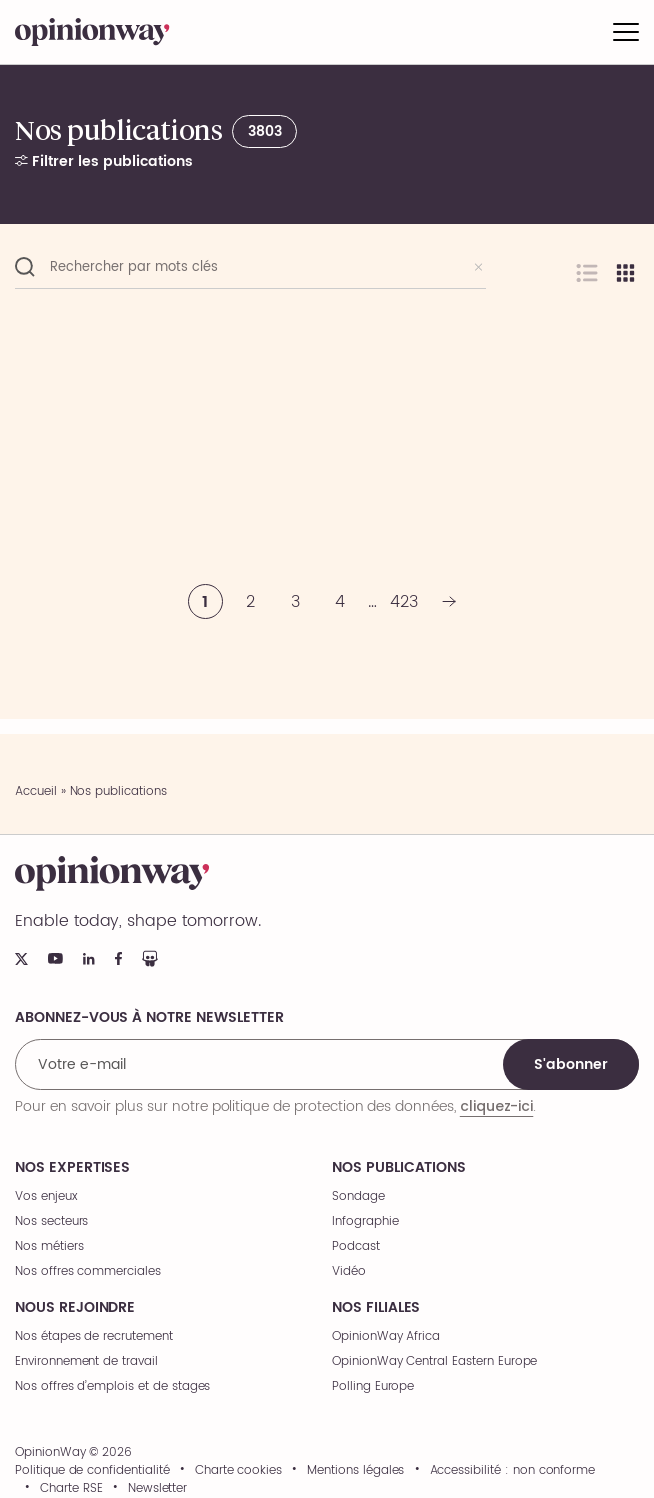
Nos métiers (49, 1246)
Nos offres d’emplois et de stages (112, 1386)
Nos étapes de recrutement (94, 1336)
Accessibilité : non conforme (513, 1471)
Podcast (356, 1246)
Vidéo (349, 1271)
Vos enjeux (46, 1196)
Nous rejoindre (75, 1308)
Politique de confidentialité (92, 1471)
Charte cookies (238, 1471)
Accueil (36, 791)
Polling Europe (373, 1386)
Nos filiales (376, 1308)
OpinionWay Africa (386, 1336)
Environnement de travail (86, 1361)
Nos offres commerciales (88, 1271)
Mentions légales (355, 1471)
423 (404, 602)
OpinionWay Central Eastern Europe (434, 1361)
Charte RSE (71, 1489)
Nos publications (399, 1168)
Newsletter (158, 1489)
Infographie (365, 1221)
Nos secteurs (51, 1221)
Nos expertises (72, 1168)
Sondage (358, 1196)
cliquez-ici (496, 1106)
